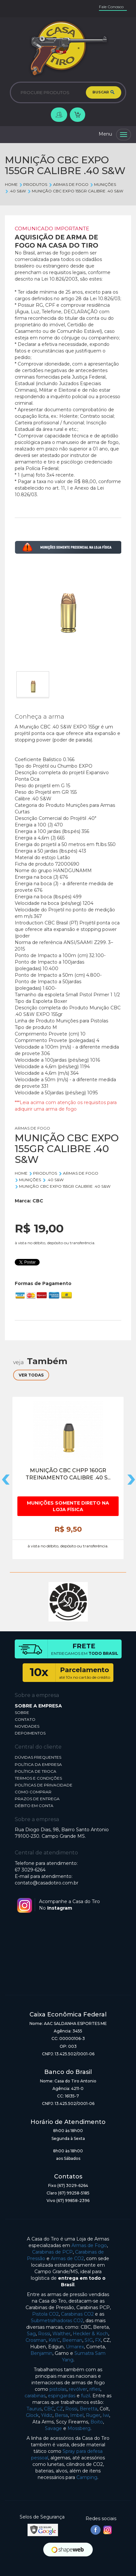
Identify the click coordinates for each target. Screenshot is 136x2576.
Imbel (77, 2415)
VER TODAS (31, 1375)
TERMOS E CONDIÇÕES (38, 1778)
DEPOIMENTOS (30, 1733)
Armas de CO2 (67, 2258)
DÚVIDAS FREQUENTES (38, 1757)
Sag (31, 2334)
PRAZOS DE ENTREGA (37, 1798)
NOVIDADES (27, 1726)
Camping (86, 2477)
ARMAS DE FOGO (68, 184)
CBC (37, 1201)
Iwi (106, 2415)
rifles (94, 2389)
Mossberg (79, 2428)
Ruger (93, 2415)
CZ (59, 2409)
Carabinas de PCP (52, 2252)
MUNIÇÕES (103, 184)
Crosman (36, 2340)
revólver (78, 2389)
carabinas (35, 2396)
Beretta (88, 2409)
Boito (96, 2422)
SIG (89, 2340)
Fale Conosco (111, 6)
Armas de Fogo (89, 2245)
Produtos (33, 184)
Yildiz (46, 2415)
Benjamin (41, 2353)
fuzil (85, 2396)
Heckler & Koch (90, 2334)
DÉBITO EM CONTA (34, 1805)
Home (11, 184)
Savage (53, 2428)
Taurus (34, 2409)
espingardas (61, 2396)
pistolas (58, 2389)
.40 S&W (15, 190)
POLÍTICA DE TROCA (35, 1771)
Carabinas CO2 (77, 2314)
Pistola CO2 (45, 2314)
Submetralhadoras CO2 (57, 2320)
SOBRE (22, 1712)
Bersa (61, 2415)
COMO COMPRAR (33, 1791)
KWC (54, 2340)
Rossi (44, 2334)
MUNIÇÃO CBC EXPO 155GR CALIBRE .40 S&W (75, 190)
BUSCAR (103, 92)
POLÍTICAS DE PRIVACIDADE (43, 1785)
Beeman (72, 2340)
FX (98, 2340)
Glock (32, 2415)
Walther (61, 2334)
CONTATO (25, 1719)
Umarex (75, 2347)
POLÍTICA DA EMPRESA (38, 1764)
